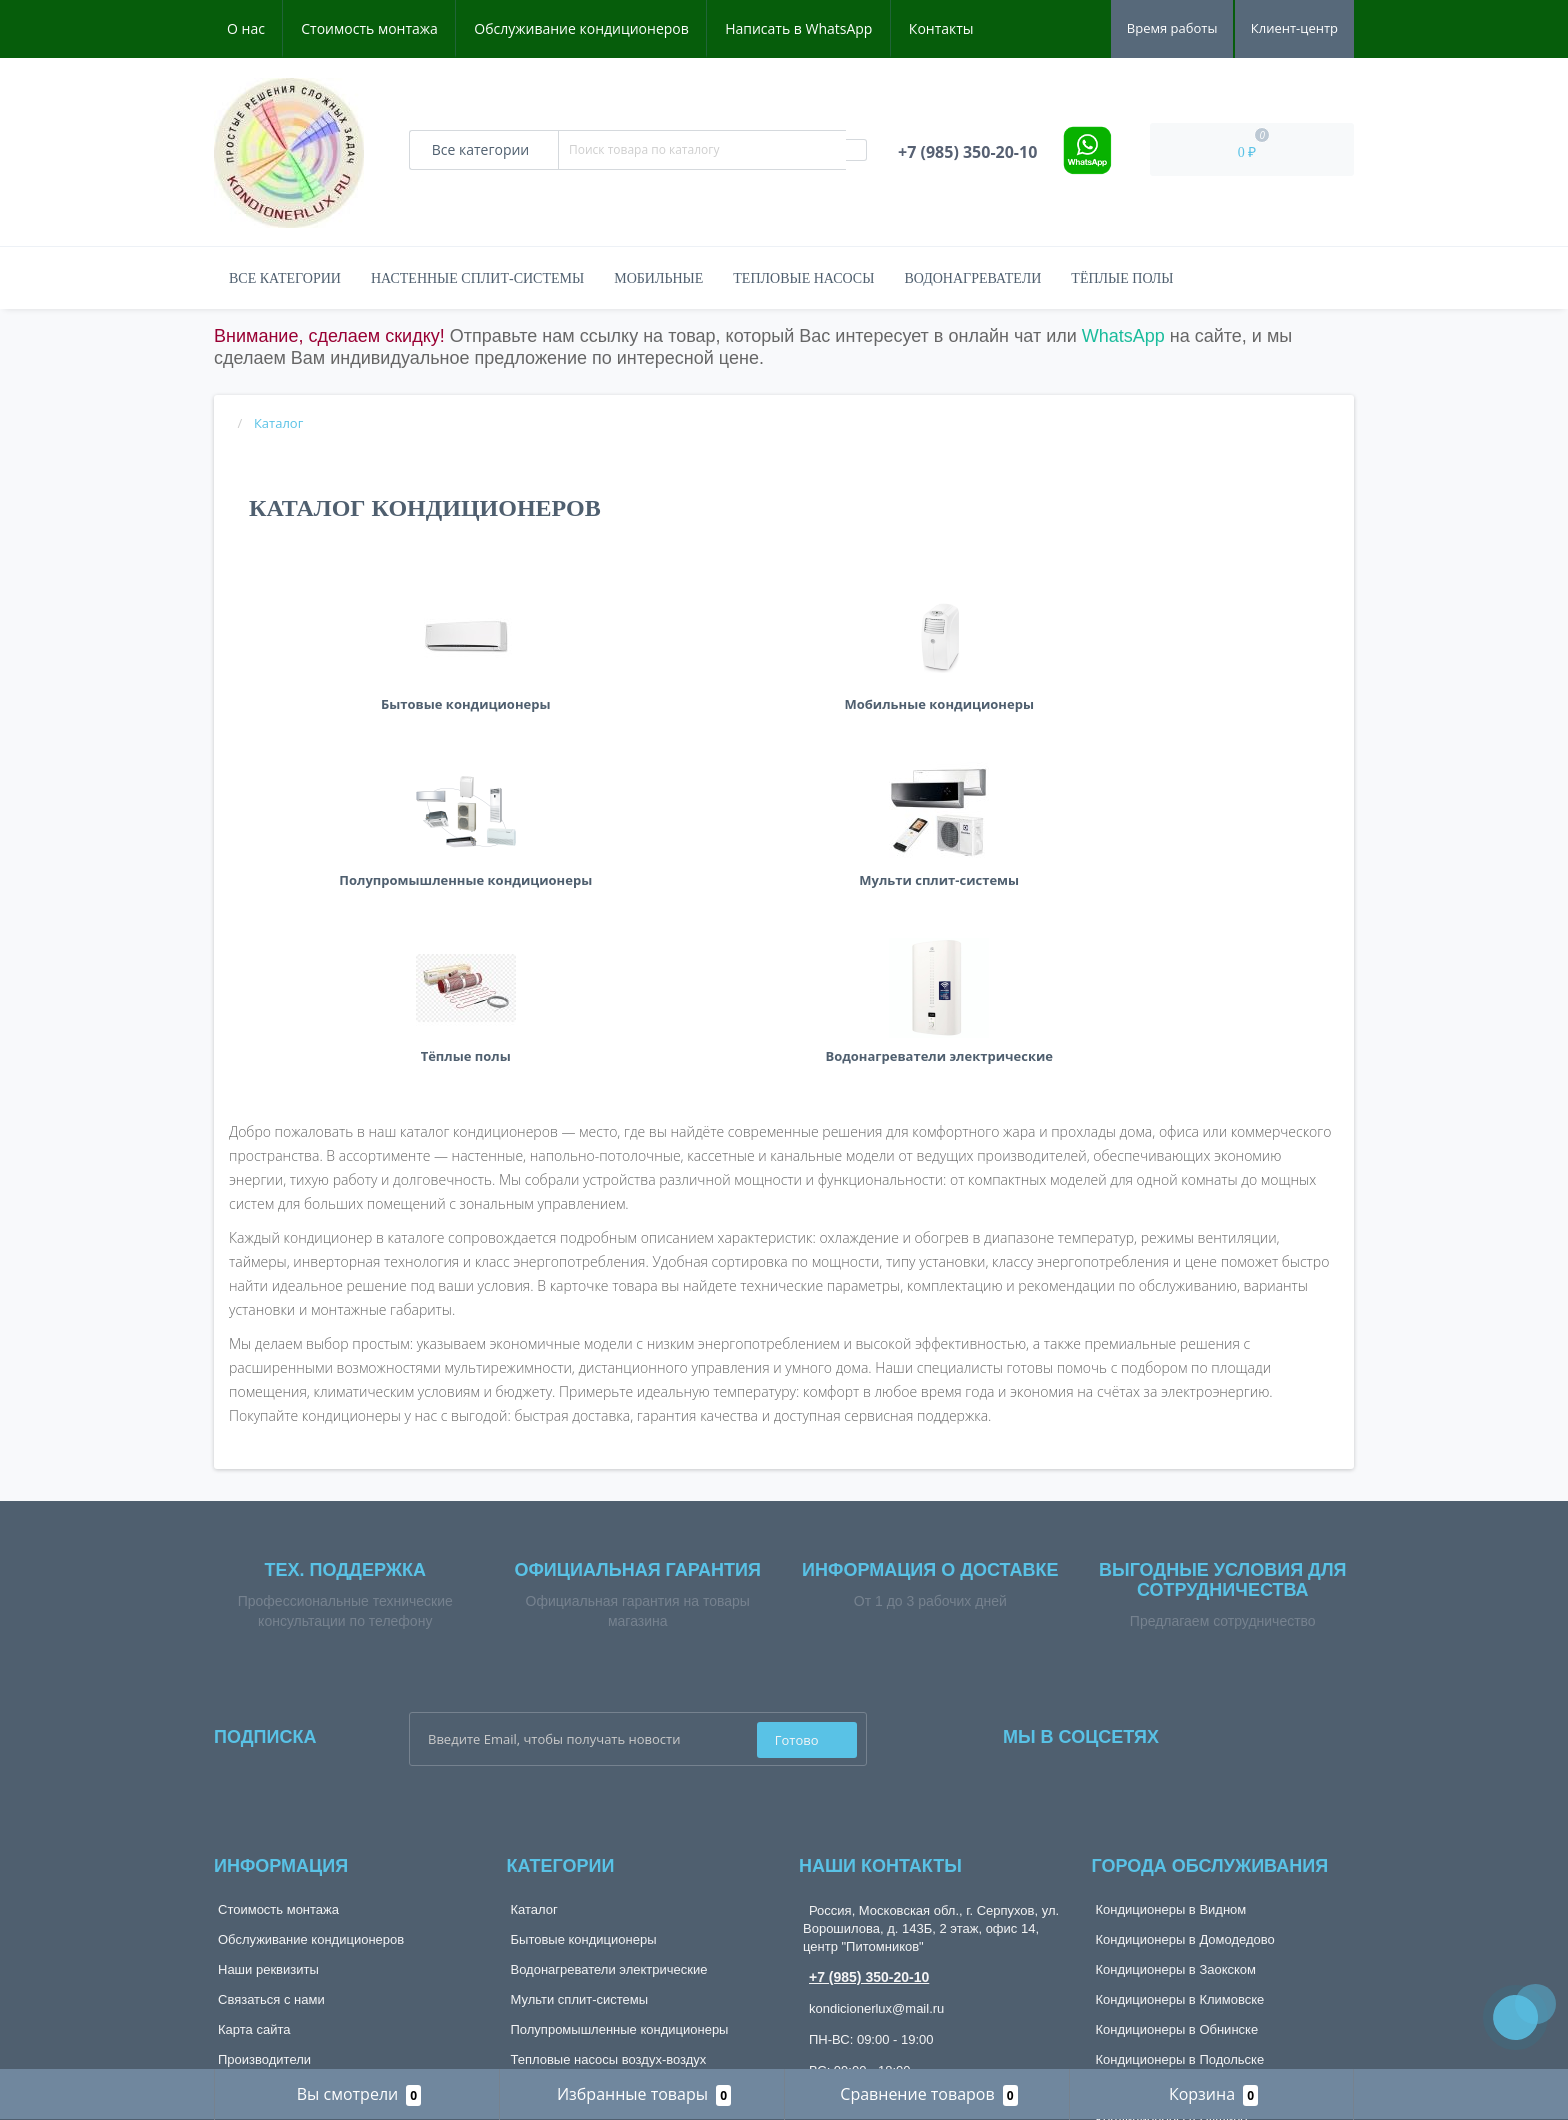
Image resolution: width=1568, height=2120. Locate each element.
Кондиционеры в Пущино (1172, 1826)
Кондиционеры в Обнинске (1177, 1736)
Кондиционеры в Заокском (1176, 1676)
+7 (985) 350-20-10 (869, 1684)
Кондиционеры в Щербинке (1178, 1976)
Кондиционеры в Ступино (1173, 1856)
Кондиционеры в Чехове (1169, 1946)
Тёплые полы (1122, 278)
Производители (264, 1766)
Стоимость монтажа (369, 28)
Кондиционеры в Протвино (1177, 1796)
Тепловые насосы (803, 278)
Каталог (534, 1616)
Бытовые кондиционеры (584, 1646)
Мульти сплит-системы (580, 1706)
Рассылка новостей (276, 1930)
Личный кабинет (267, 1840)
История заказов (268, 1870)
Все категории (285, 278)
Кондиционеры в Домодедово (1185, 1646)
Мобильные (658, 278)
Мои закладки (259, 1900)
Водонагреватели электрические (609, 1676)
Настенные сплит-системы (477, 278)
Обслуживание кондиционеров (581, 28)
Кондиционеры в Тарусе (1169, 1886)
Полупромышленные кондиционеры (620, 1736)
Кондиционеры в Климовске (1180, 1706)
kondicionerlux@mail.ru (876, 1715)
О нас (246, 28)
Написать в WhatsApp (798, 28)
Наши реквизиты (268, 1676)
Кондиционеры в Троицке (1172, 1916)
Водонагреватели (972, 278)
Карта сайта (254, 1736)
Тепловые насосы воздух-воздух (609, 1766)
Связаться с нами (271, 1706)
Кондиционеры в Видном (1171, 1616)
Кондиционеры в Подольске (1180, 1766)
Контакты (941, 28)
